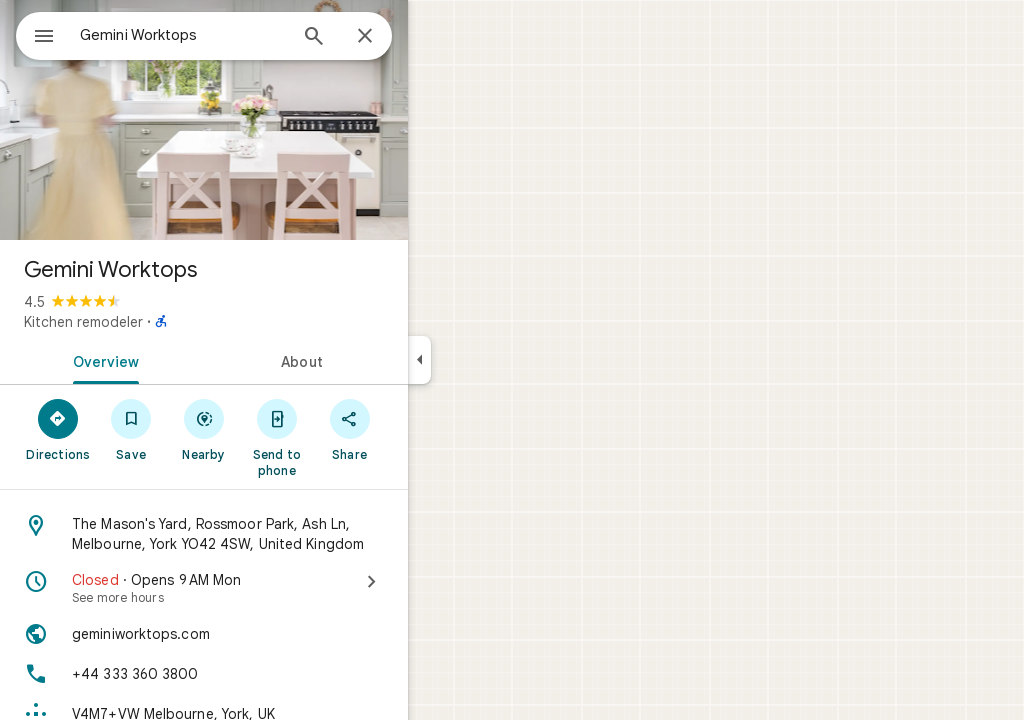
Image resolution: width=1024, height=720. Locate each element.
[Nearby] (276, 429)
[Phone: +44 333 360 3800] (276, 674)
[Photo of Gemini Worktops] (276, 120)
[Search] (386, 38)
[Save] (203, 429)
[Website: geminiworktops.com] (276, 634)
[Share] (421, 429)
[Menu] (36, 34)
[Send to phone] (348, 437)
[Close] (437, 37)
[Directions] (130, 429)
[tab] (174, 360)
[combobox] (235, 35)
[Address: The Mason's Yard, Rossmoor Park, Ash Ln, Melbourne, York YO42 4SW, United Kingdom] (276, 534)
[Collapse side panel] (491, 360)
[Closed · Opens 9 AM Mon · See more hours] (276, 588)
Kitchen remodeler (155, 322)
